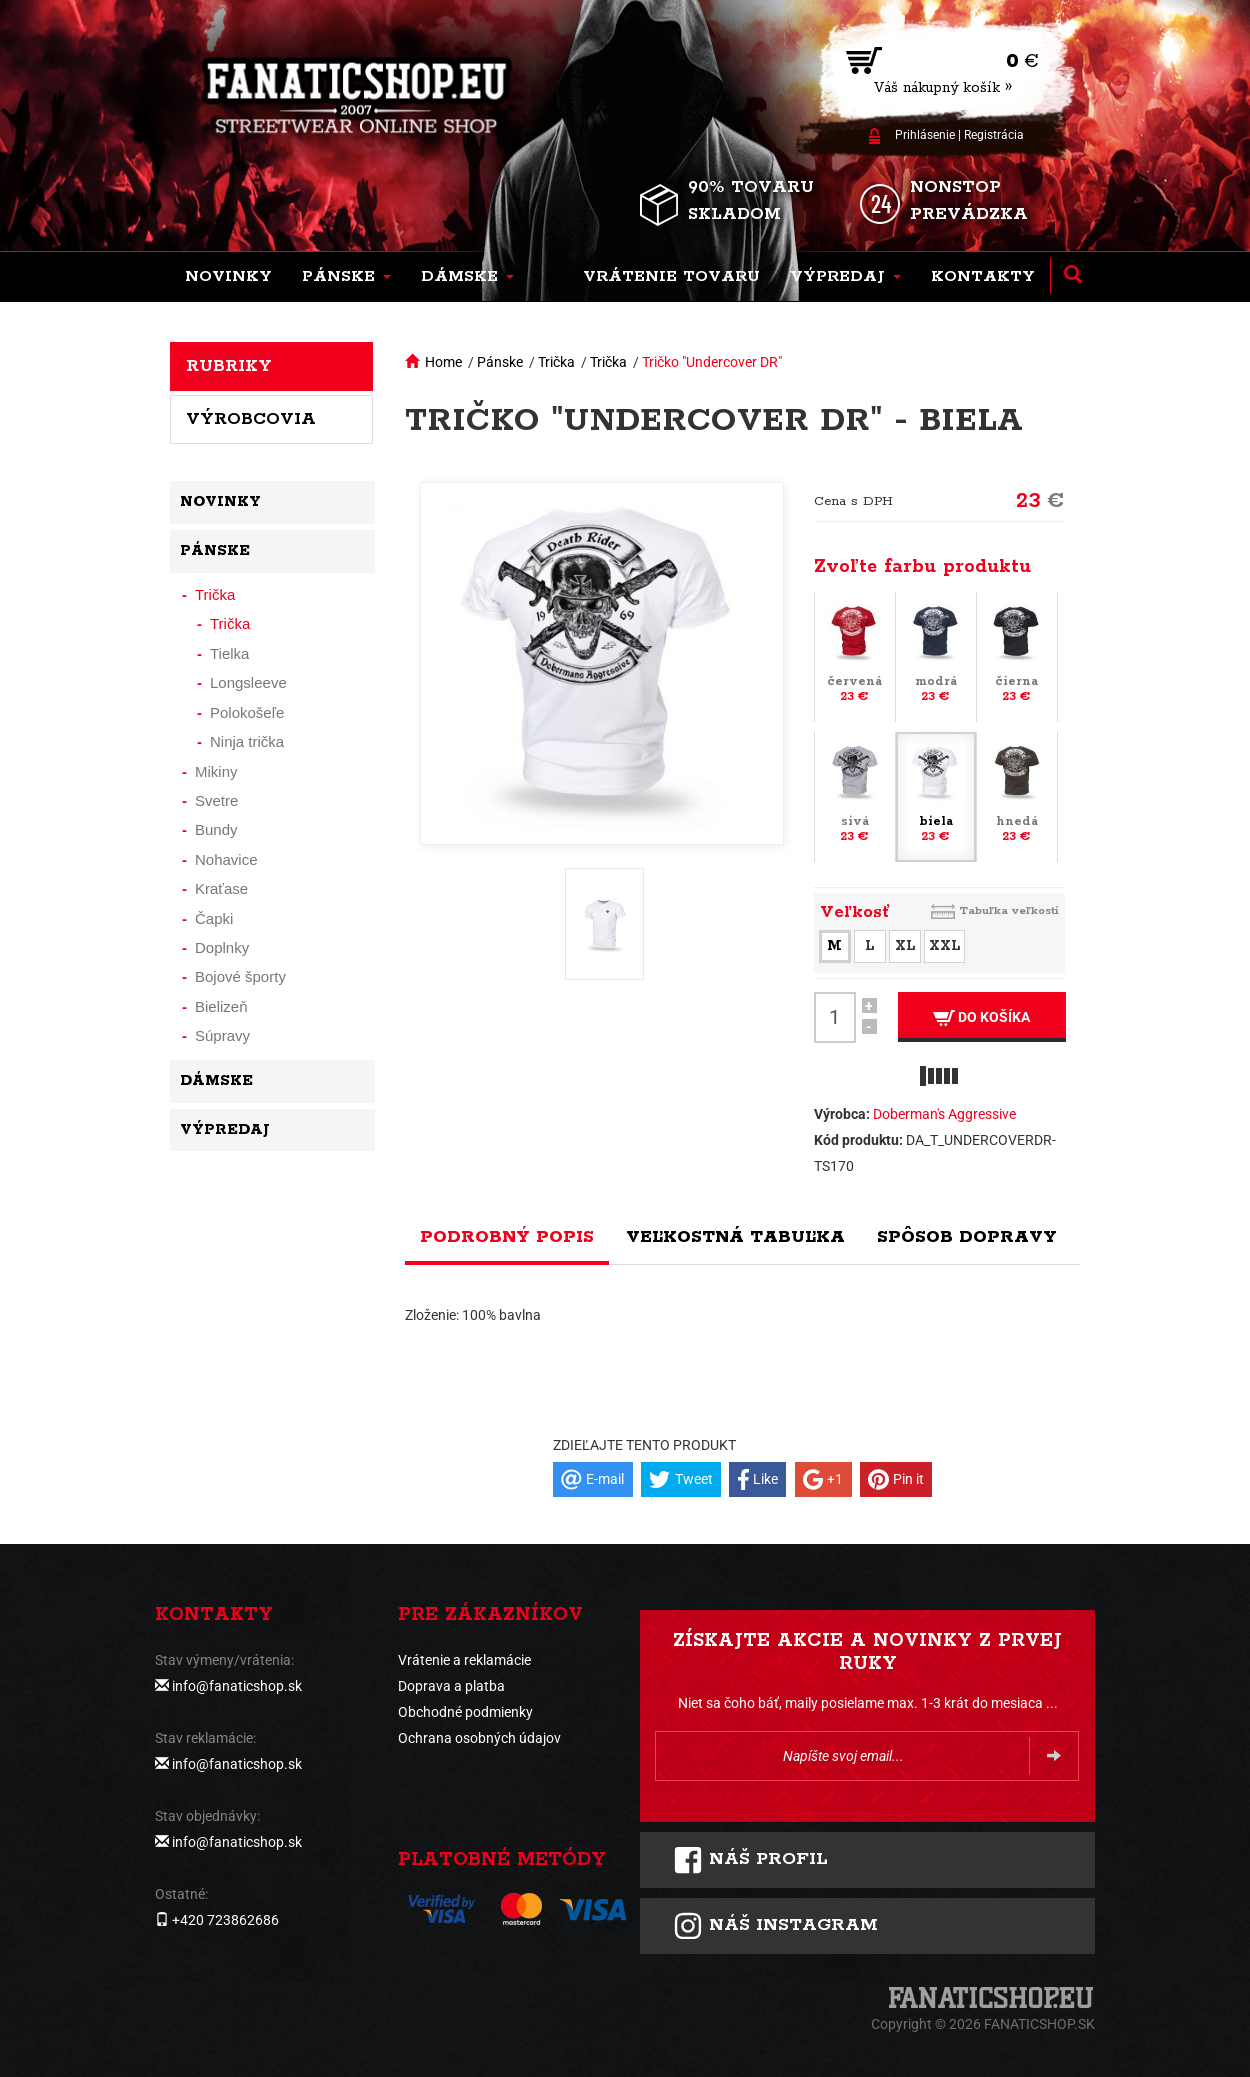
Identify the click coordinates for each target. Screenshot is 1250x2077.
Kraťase (221, 888)
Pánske (500, 362)
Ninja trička (247, 741)
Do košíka (981, 1017)
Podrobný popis (507, 1237)
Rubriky (229, 366)
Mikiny (216, 771)
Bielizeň (221, 1006)
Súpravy (222, 1035)
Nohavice (226, 859)
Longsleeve (248, 682)
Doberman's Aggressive (944, 1114)
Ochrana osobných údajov (479, 1738)
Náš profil (750, 1860)
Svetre (216, 800)
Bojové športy (240, 976)
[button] (346, 277)
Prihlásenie (925, 135)
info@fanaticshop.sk (237, 1686)
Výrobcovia (251, 419)
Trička (556, 362)
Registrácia (994, 135)
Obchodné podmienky (465, 1712)
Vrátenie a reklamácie (464, 1660)
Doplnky (222, 947)
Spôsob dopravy (967, 1237)
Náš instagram (775, 1926)
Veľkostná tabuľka (735, 1237)
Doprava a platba (451, 1686)
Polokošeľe (247, 712)
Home (443, 362)
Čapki (214, 918)
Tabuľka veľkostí (1009, 910)
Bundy (216, 829)
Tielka (229, 653)
